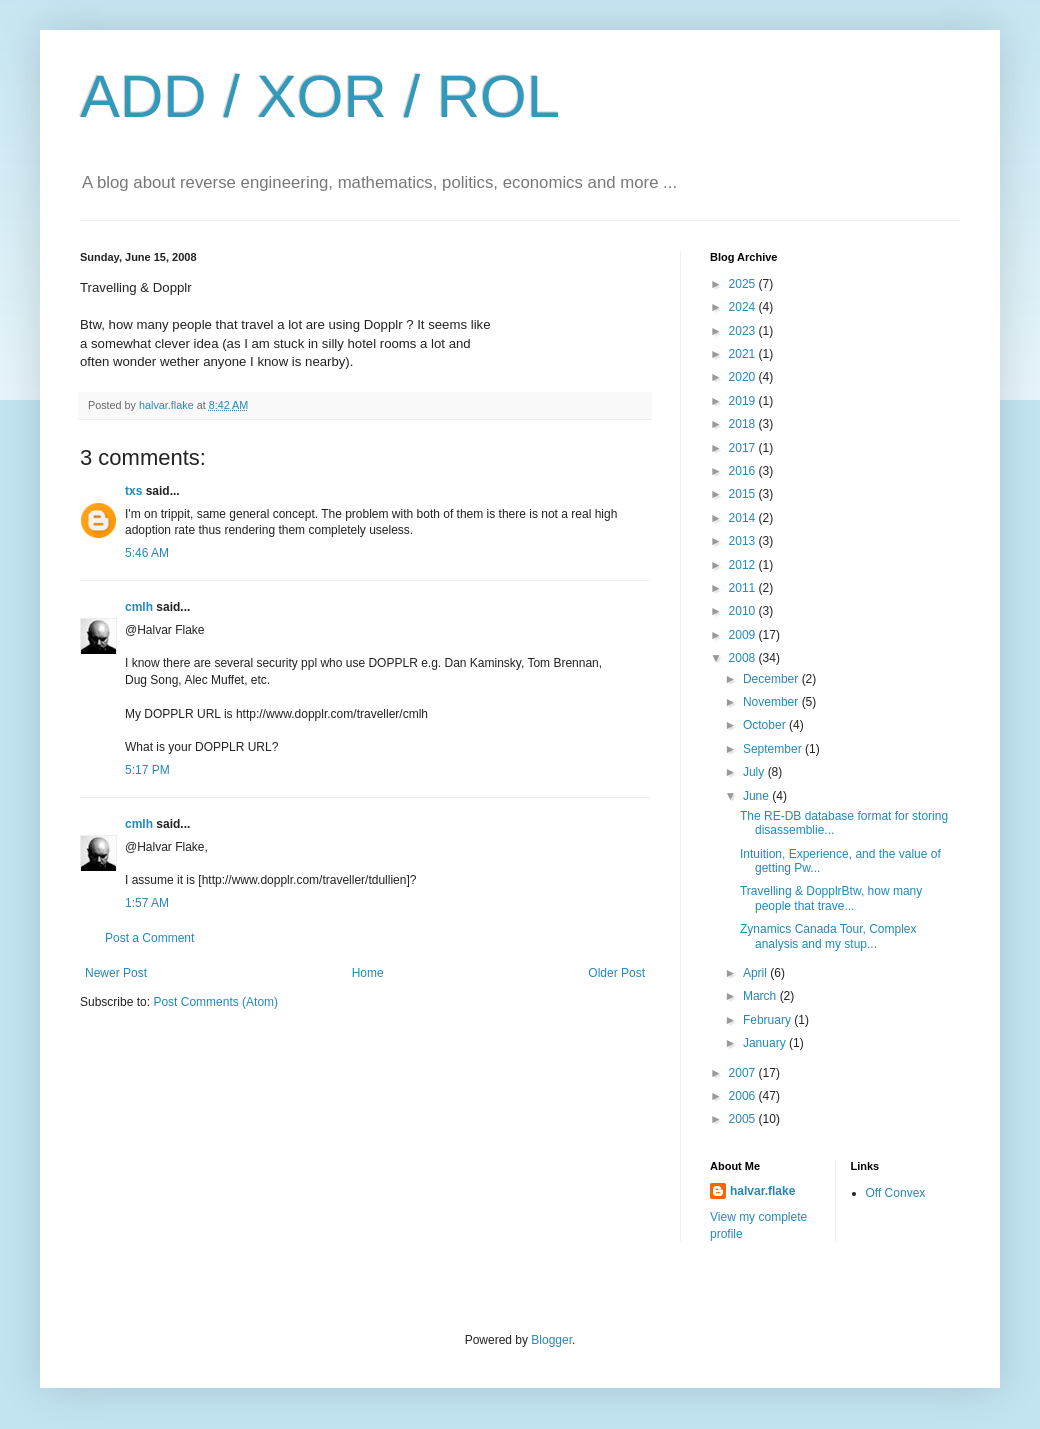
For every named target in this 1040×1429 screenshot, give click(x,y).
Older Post (616, 973)
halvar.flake (762, 1191)
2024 (744, 307)
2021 (744, 354)
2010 (744, 611)
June (757, 796)
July (755, 772)
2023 (744, 331)
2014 (744, 518)
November (772, 702)
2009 (744, 635)
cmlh (139, 607)
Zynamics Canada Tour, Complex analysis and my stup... (828, 936)
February (768, 1020)
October (766, 725)
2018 (744, 424)
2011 (744, 588)
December (772, 679)
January (766, 1043)
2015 (744, 494)
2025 (744, 284)
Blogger (551, 1340)
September (774, 749)
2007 (744, 1073)
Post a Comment (149, 938)
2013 (744, 541)
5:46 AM (147, 553)
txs (133, 491)
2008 (744, 658)
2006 (744, 1096)
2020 (744, 377)
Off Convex (896, 1193)
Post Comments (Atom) (215, 1002)
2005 (744, 1119)
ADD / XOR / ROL (320, 96)
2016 (744, 471)
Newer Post (116, 973)
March (761, 996)
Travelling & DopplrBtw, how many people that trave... (831, 898)
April (756, 973)
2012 (744, 565)
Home (368, 973)
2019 (744, 401)
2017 (744, 448)
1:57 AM (147, 903)
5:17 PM (147, 770)
